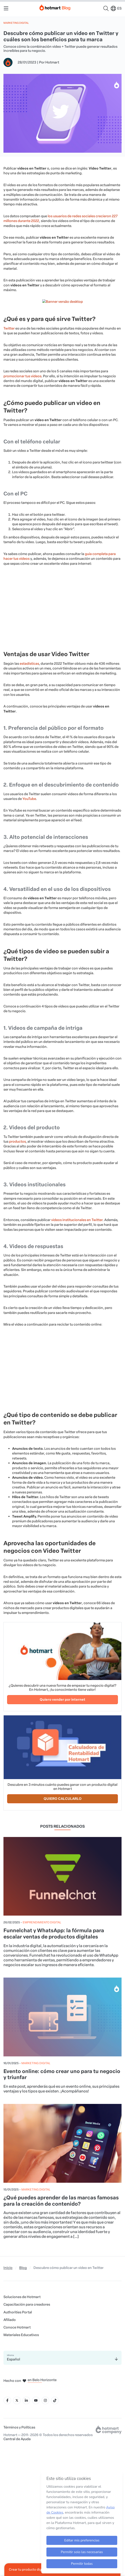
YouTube (29, 799)
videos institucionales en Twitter (77, 1220)
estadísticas (29, 663)
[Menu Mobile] (6, 8)
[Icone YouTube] (36, 2400)
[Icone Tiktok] (55, 2400)
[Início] (55, 6)
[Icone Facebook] (7, 2400)
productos (17, 1141)
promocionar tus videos (22, 376)
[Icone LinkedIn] (26, 2400)
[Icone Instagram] (45, 2400)
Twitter (9, 328)
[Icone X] (17, 2400)
